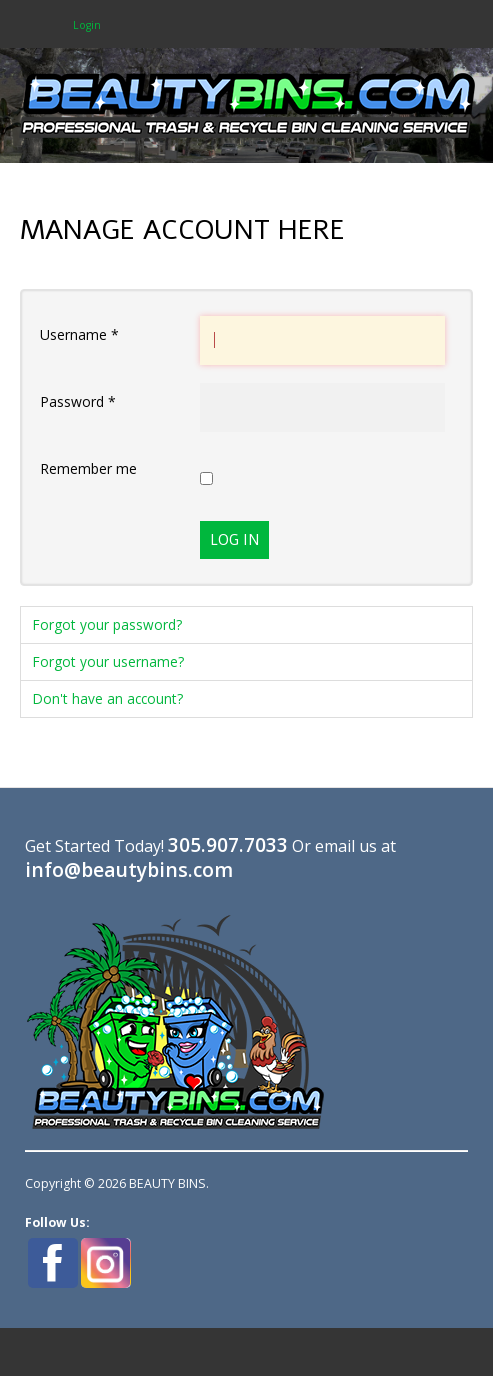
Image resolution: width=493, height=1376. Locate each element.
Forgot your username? (108, 661)
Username (79, 334)
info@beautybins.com (129, 869)
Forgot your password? (107, 624)
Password (78, 401)
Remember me (88, 468)
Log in (234, 540)
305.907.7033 (228, 844)
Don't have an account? (108, 698)
